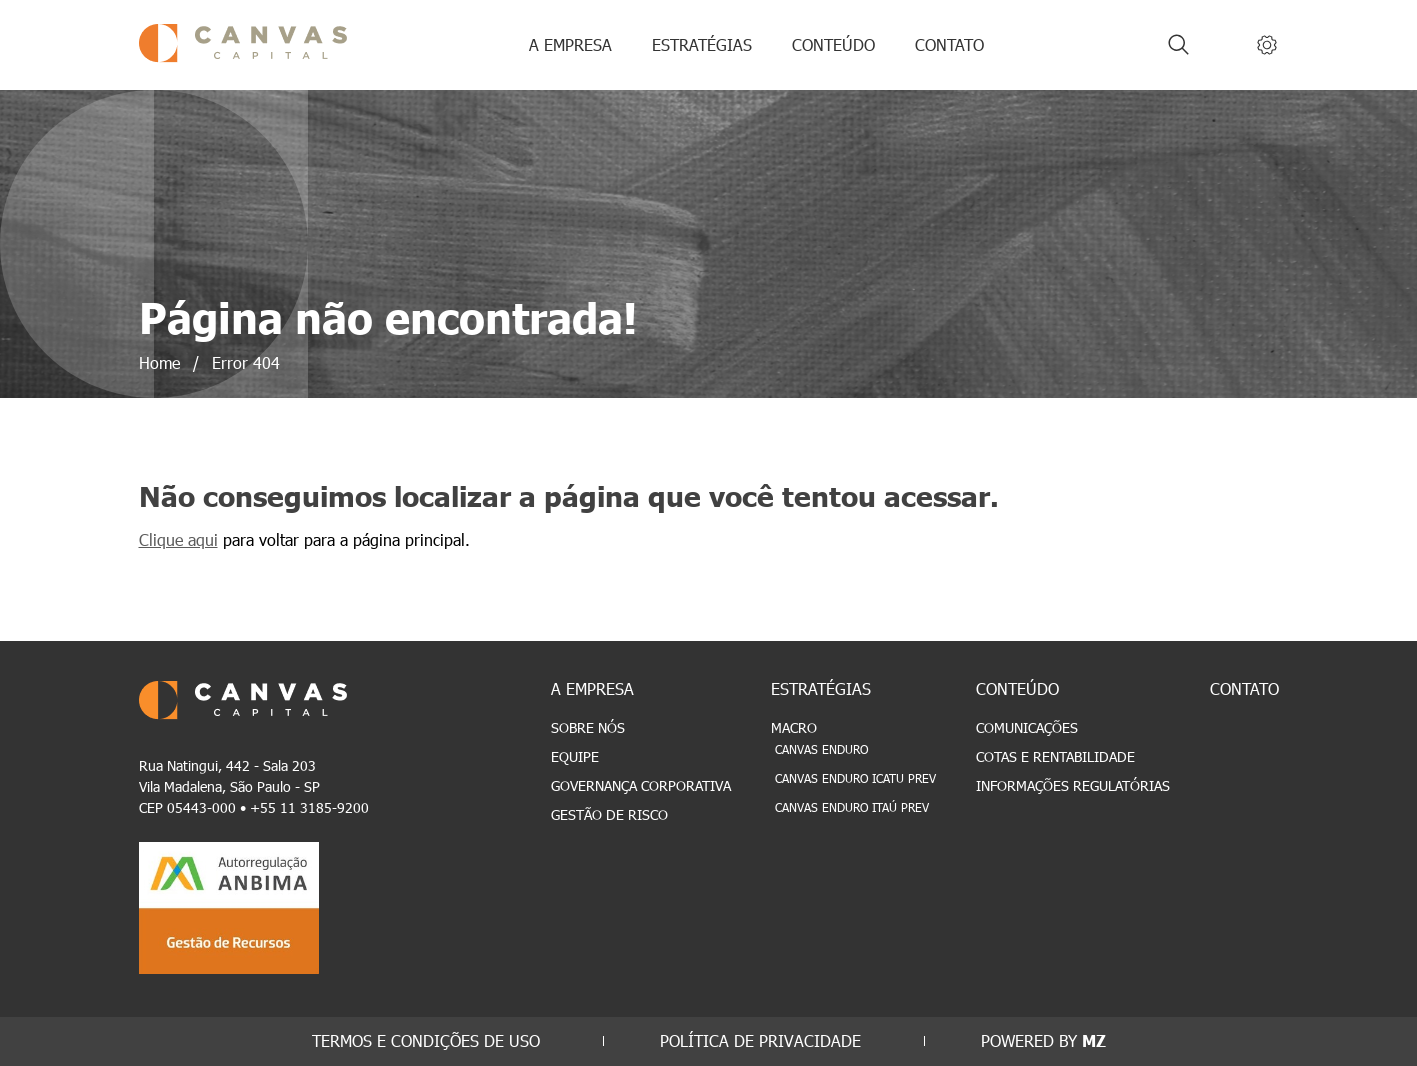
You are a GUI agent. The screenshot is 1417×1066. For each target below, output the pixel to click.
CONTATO (949, 45)
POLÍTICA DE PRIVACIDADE (760, 1040)
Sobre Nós (588, 727)
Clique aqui (178, 539)
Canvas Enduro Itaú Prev (852, 807)
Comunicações (1027, 727)
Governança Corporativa (641, 785)
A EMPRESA (570, 45)
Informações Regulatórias (1073, 785)
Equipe (575, 756)
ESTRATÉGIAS (702, 45)
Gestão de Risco (609, 814)
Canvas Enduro (821, 749)
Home (159, 362)
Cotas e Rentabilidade (1055, 756)
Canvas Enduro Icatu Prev (855, 778)
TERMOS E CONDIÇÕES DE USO (426, 1040)
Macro (794, 727)
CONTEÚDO (833, 45)
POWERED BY (1043, 1040)
